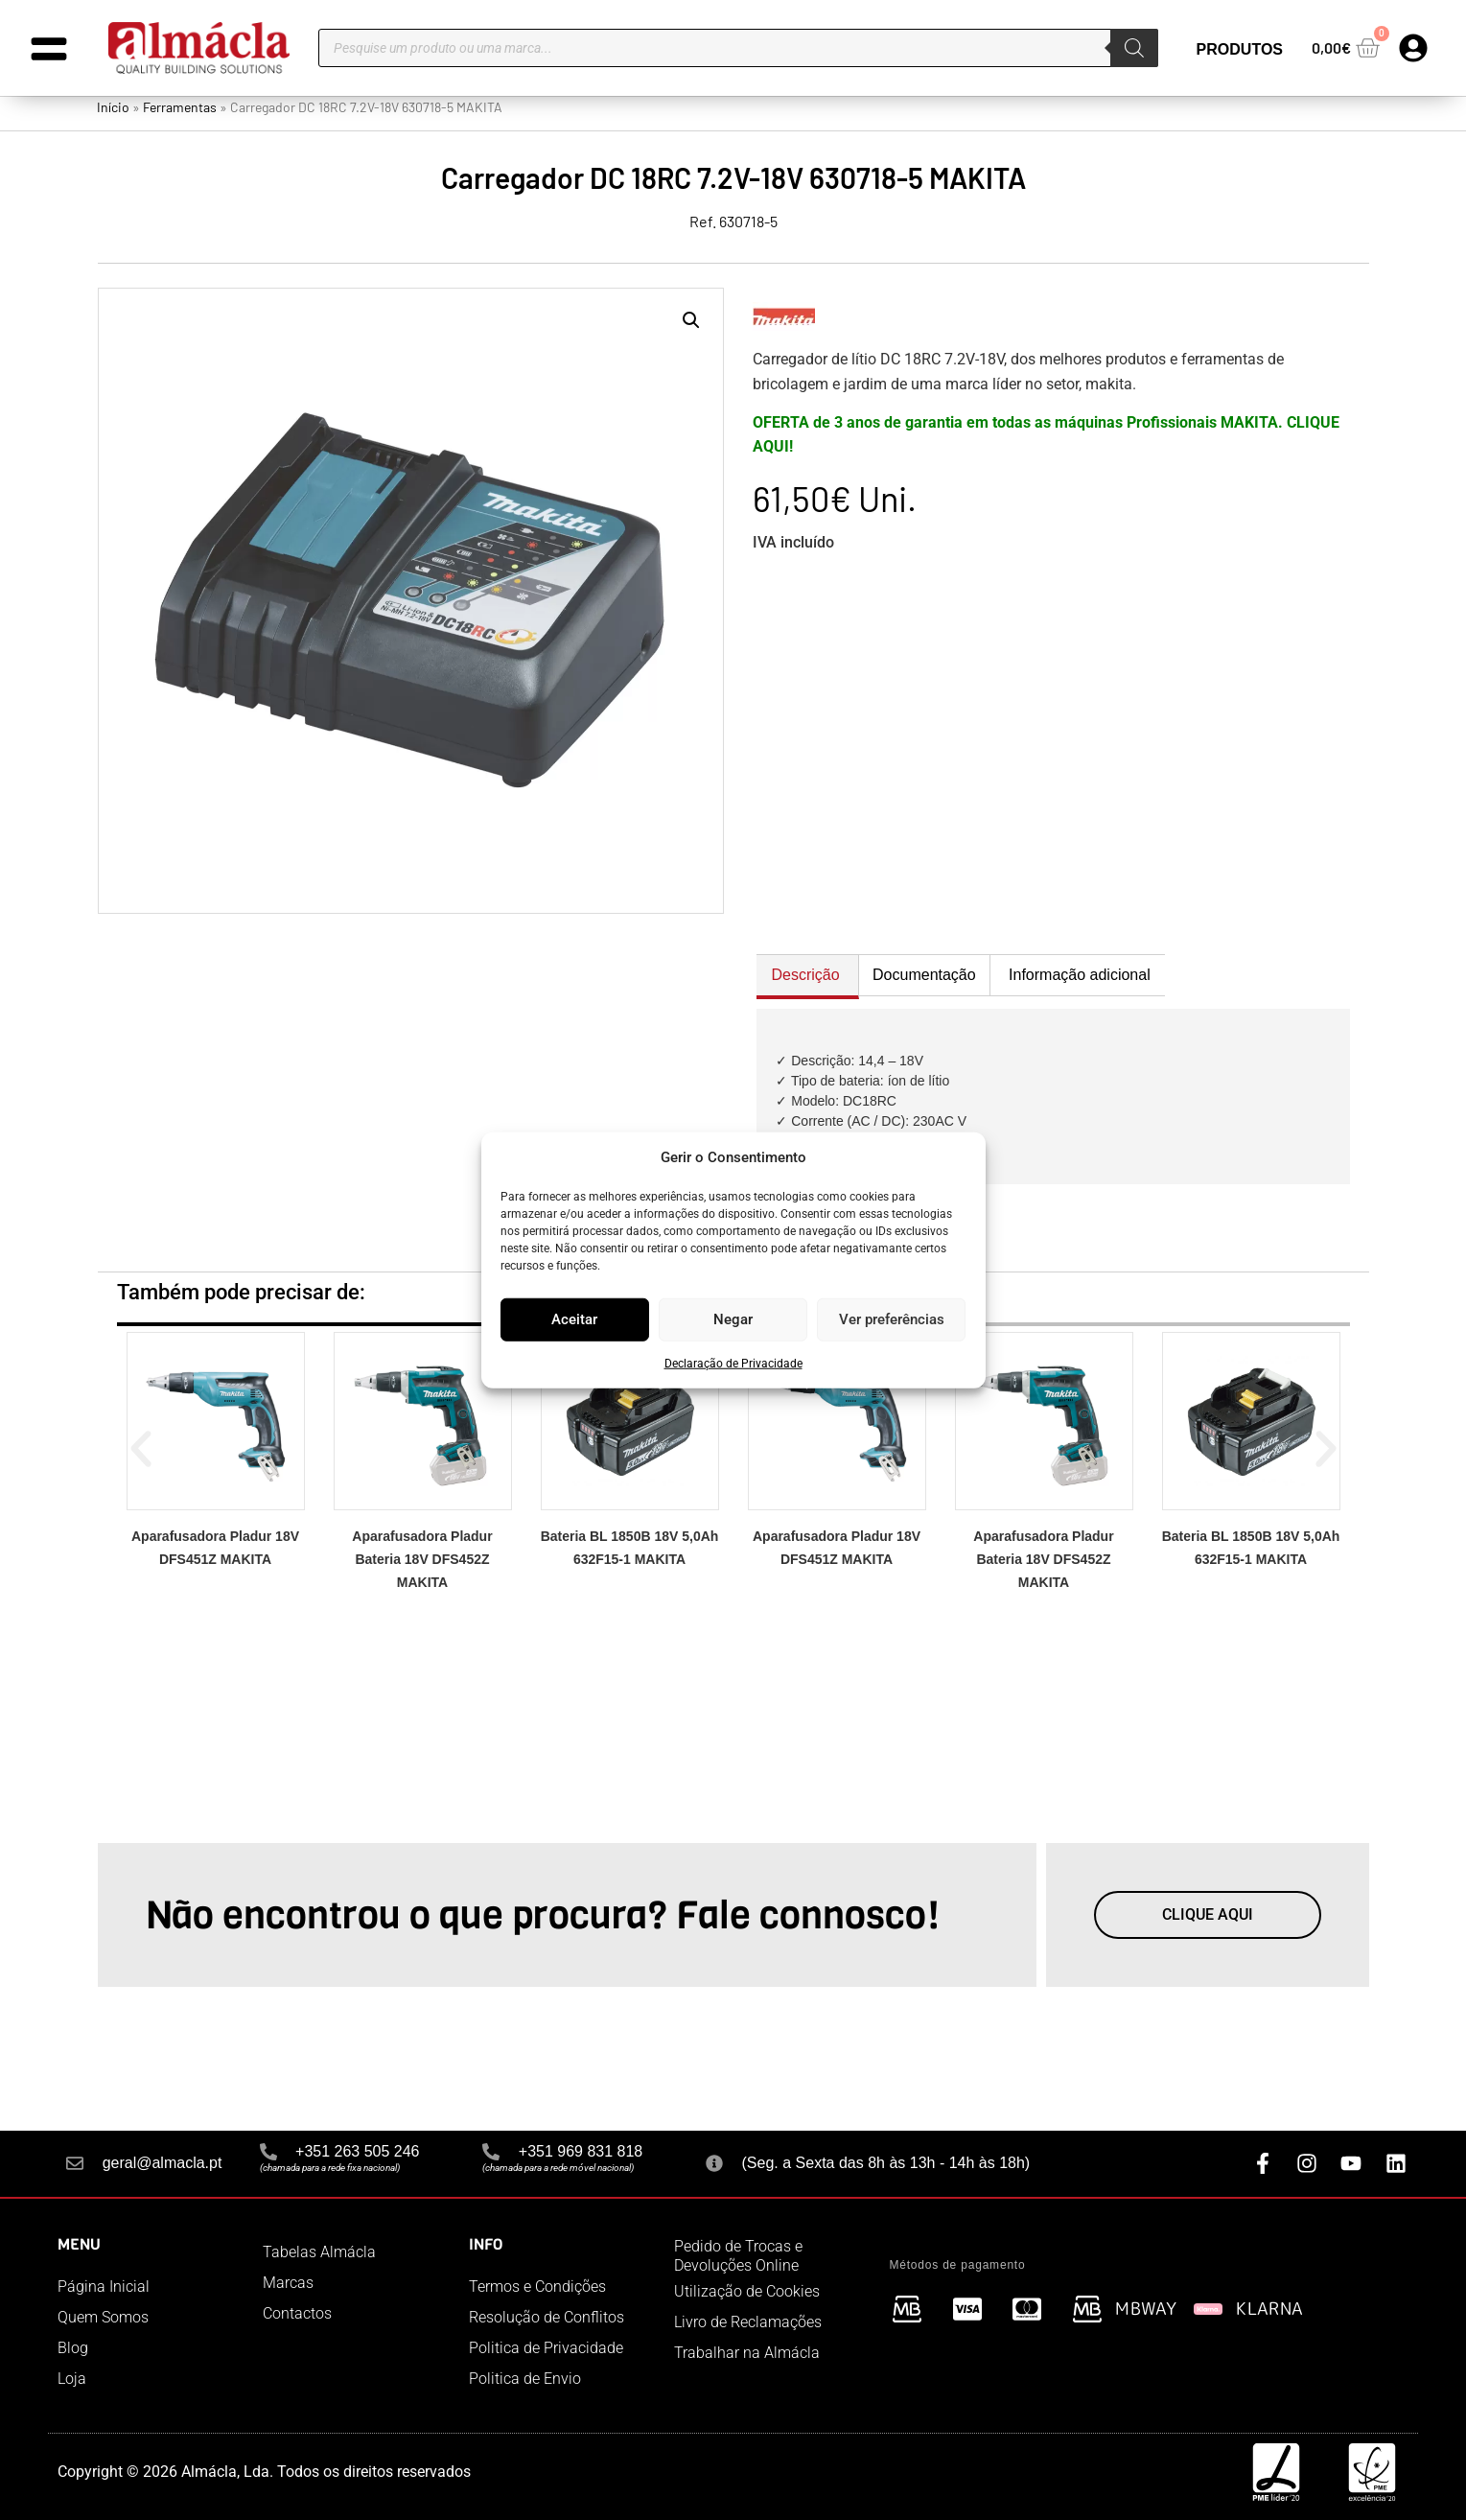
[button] (691, 320)
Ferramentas (180, 107)
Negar (733, 1319)
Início (113, 107)
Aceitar (574, 1319)
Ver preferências (891, 1319)
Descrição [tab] (806, 975)
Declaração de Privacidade (733, 1362)
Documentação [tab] (924, 975)
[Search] (1134, 48)
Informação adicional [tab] (1080, 975)
